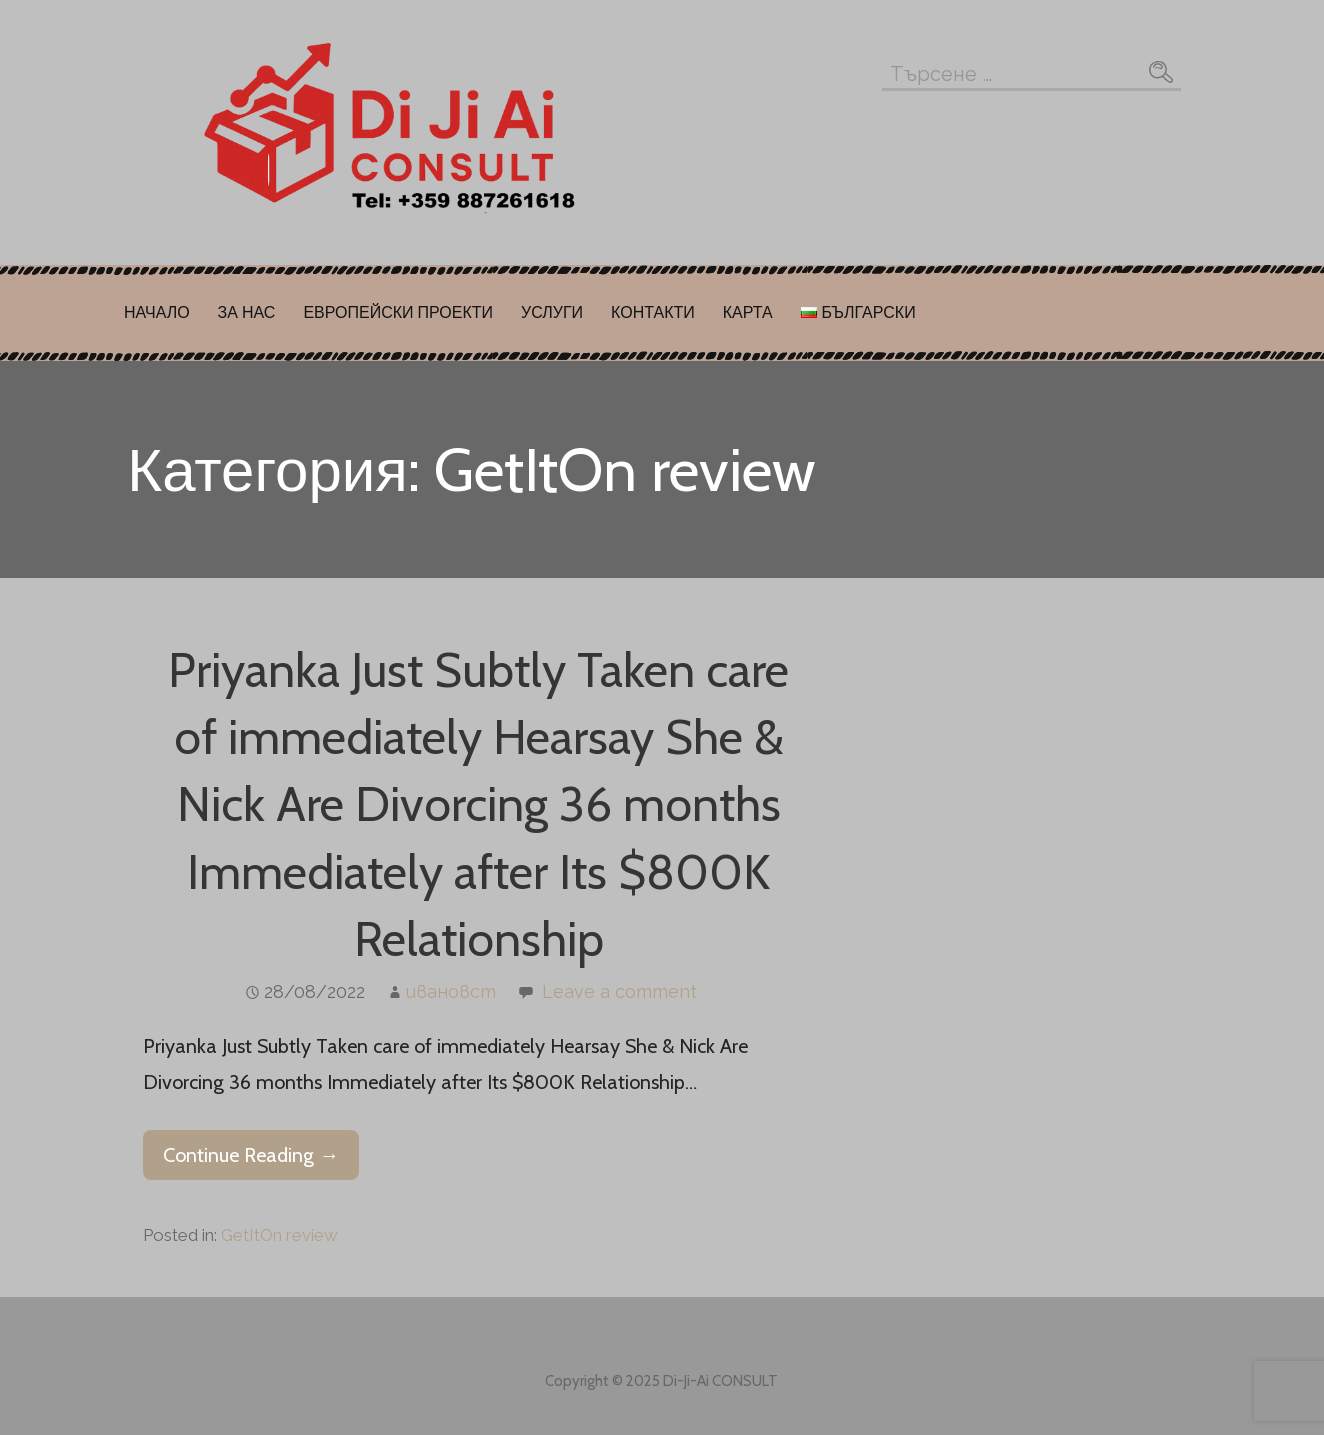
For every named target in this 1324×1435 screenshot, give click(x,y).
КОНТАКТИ (653, 312)
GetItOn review (279, 1235)
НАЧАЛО (157, 312)
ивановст (451, 991)
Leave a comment (619, 991)
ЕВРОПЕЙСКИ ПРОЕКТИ (398, 312)
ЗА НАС (247, 312)
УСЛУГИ (552, 312)
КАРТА (748, 312)
